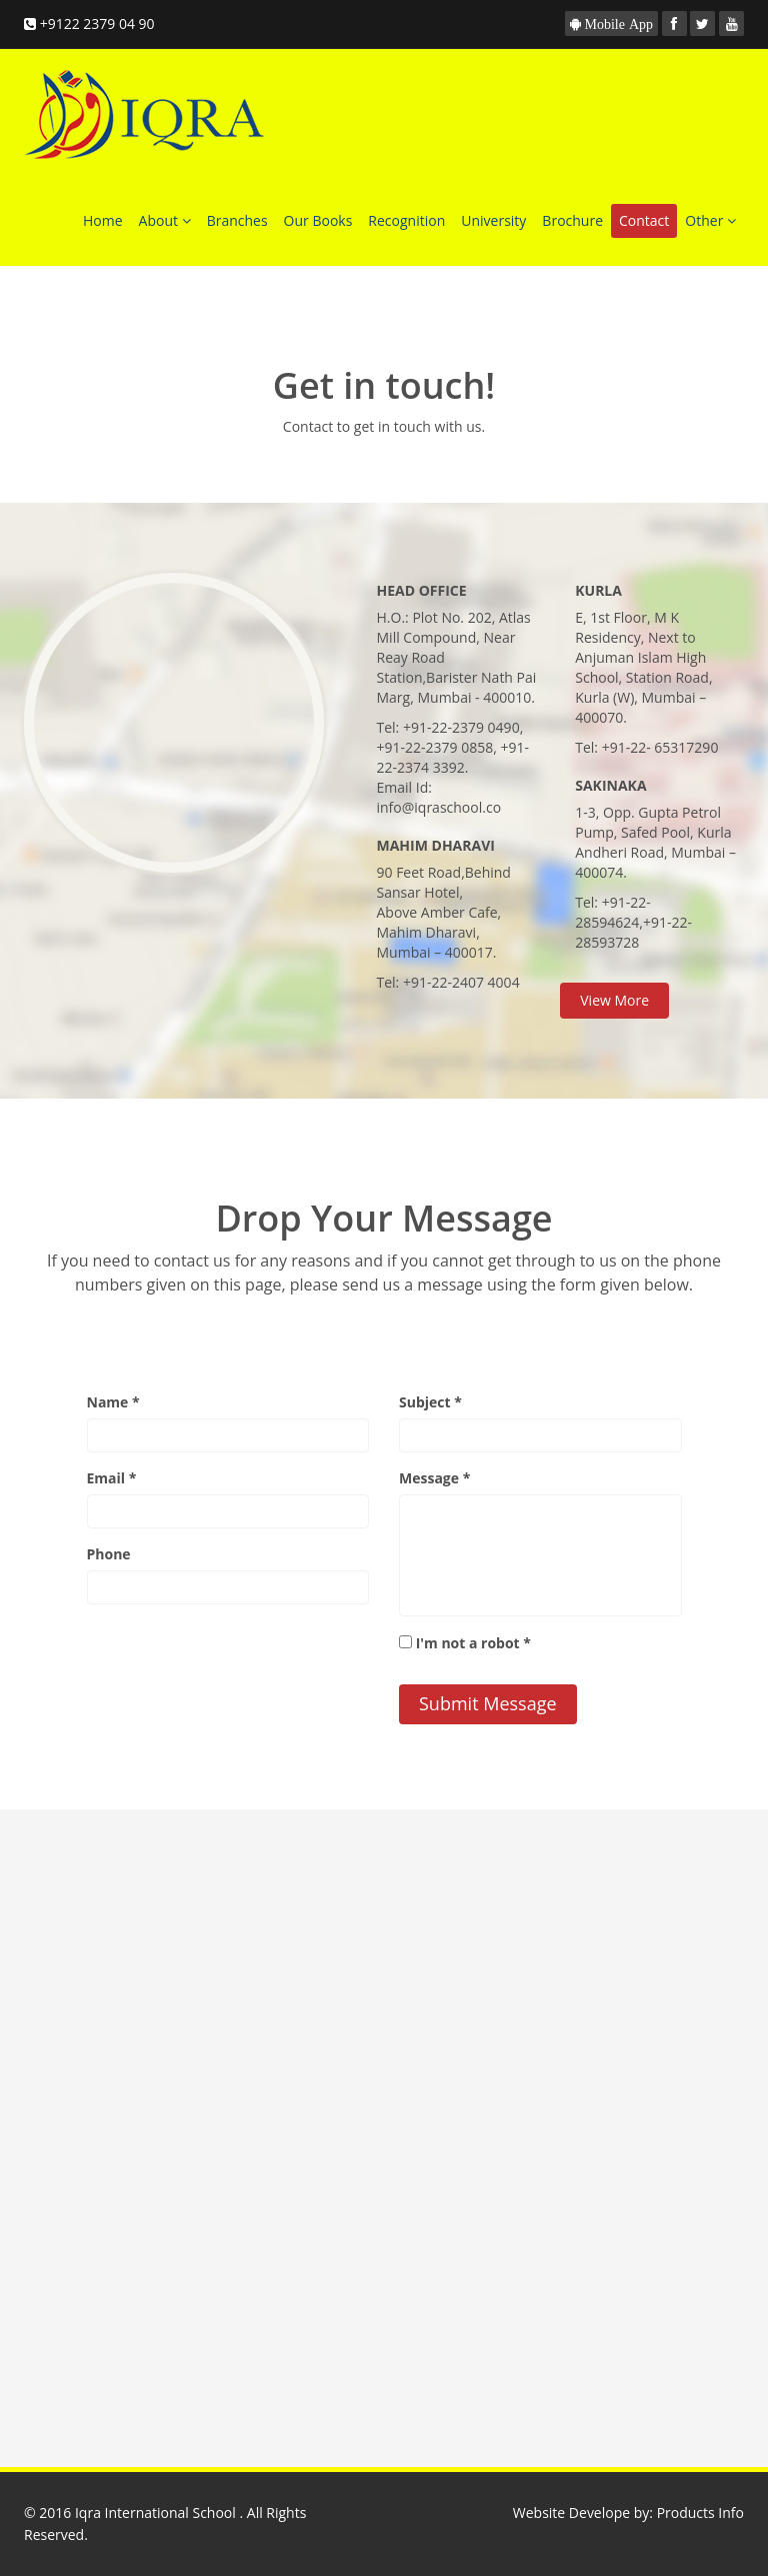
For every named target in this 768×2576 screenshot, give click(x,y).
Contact (644, 220)
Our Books (318, 220)
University (493, 220)
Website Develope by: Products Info (628, 2512)
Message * (434, 1477)
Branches (237, 220)
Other (710, 220)
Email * (112, 1477)
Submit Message (488, 1703)
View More (614, 1000)
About (165, 220)
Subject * (430, 1401)
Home (103, 220)
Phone (109, 1553)
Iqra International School (157, 2512)
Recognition (406, 220)
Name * (113, 1401)
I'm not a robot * (473, 1642)
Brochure (572, 220)
